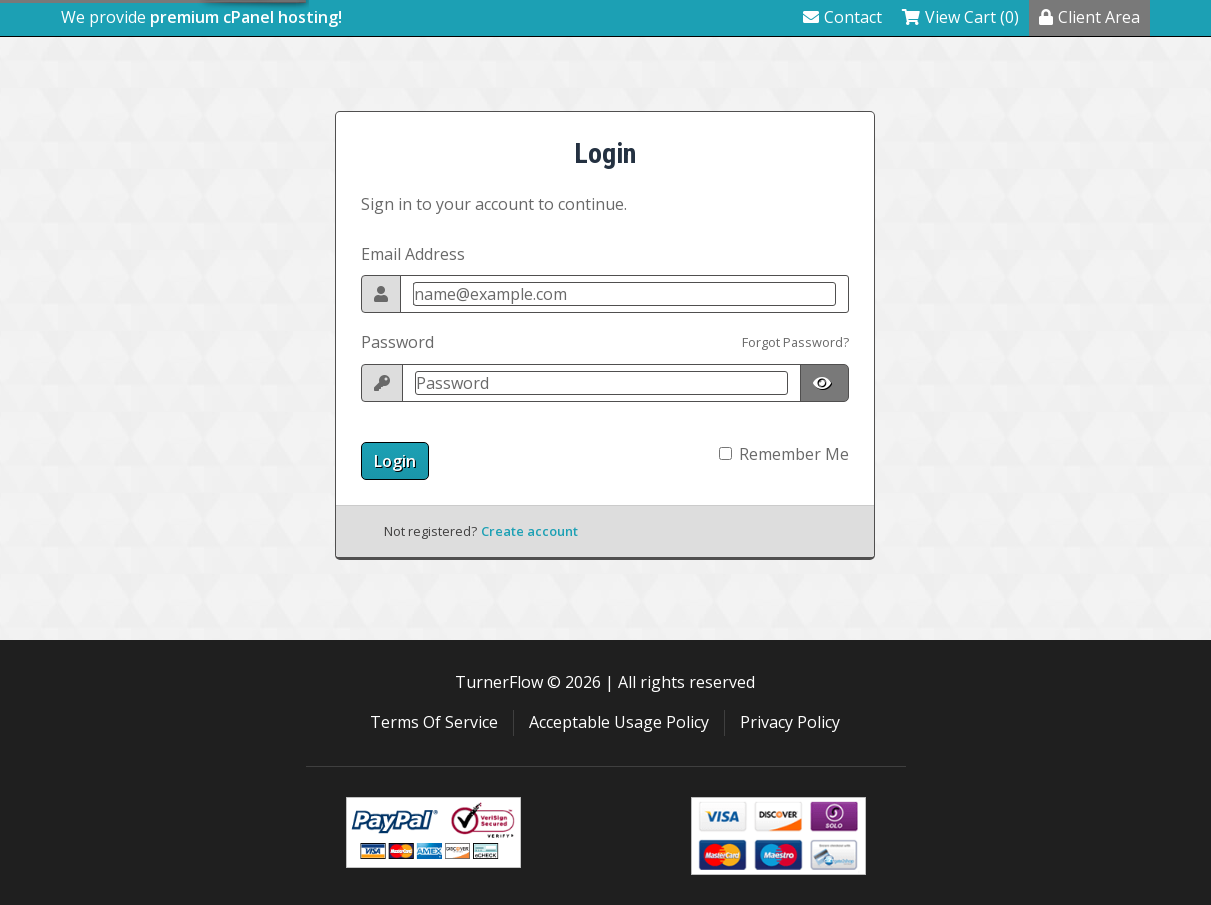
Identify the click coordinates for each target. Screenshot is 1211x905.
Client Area (1089, 17)
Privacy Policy (790, 722)
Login (395, 461)
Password (397, 342)
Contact (842, 17)
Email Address (413, 254)
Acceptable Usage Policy (619, 722)
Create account (529, 531)
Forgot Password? (795, 342)
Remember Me (794, 454)
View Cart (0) (960, 17)
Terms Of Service (434, 722)
